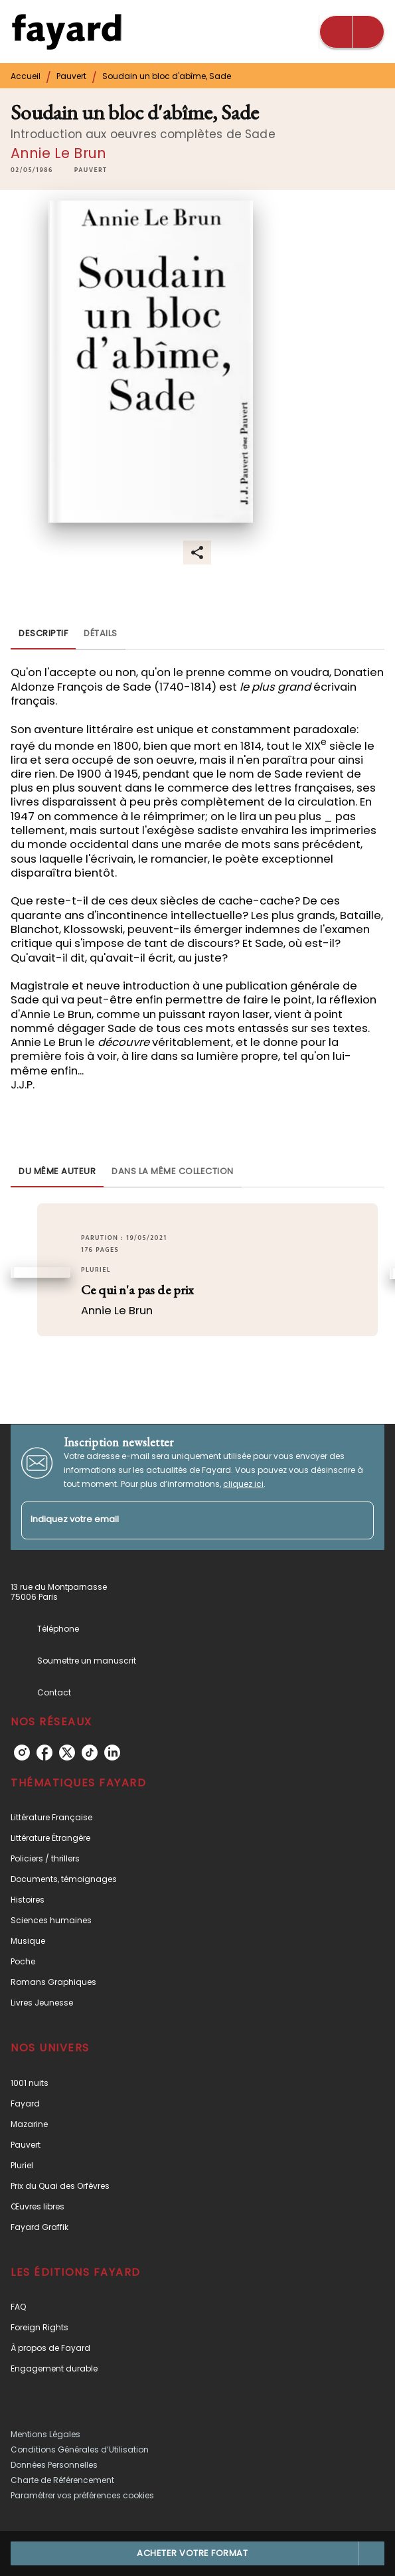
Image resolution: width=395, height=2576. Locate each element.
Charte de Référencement (62, 2480)
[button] (91, 171)
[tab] (43, 633)
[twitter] (67, 1752)
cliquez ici (243, 1484)
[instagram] (22, 1752)
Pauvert (71, 76)
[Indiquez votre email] (181, 1520)
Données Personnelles (54, 2464)
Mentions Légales (45, 2434)
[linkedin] (112, 1752)
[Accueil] (66, 31)
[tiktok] (89, 1752)
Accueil (25, 76)
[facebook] (44, 1752)
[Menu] (351, 31)
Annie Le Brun (58, 153)
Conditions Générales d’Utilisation (80, 2449)
